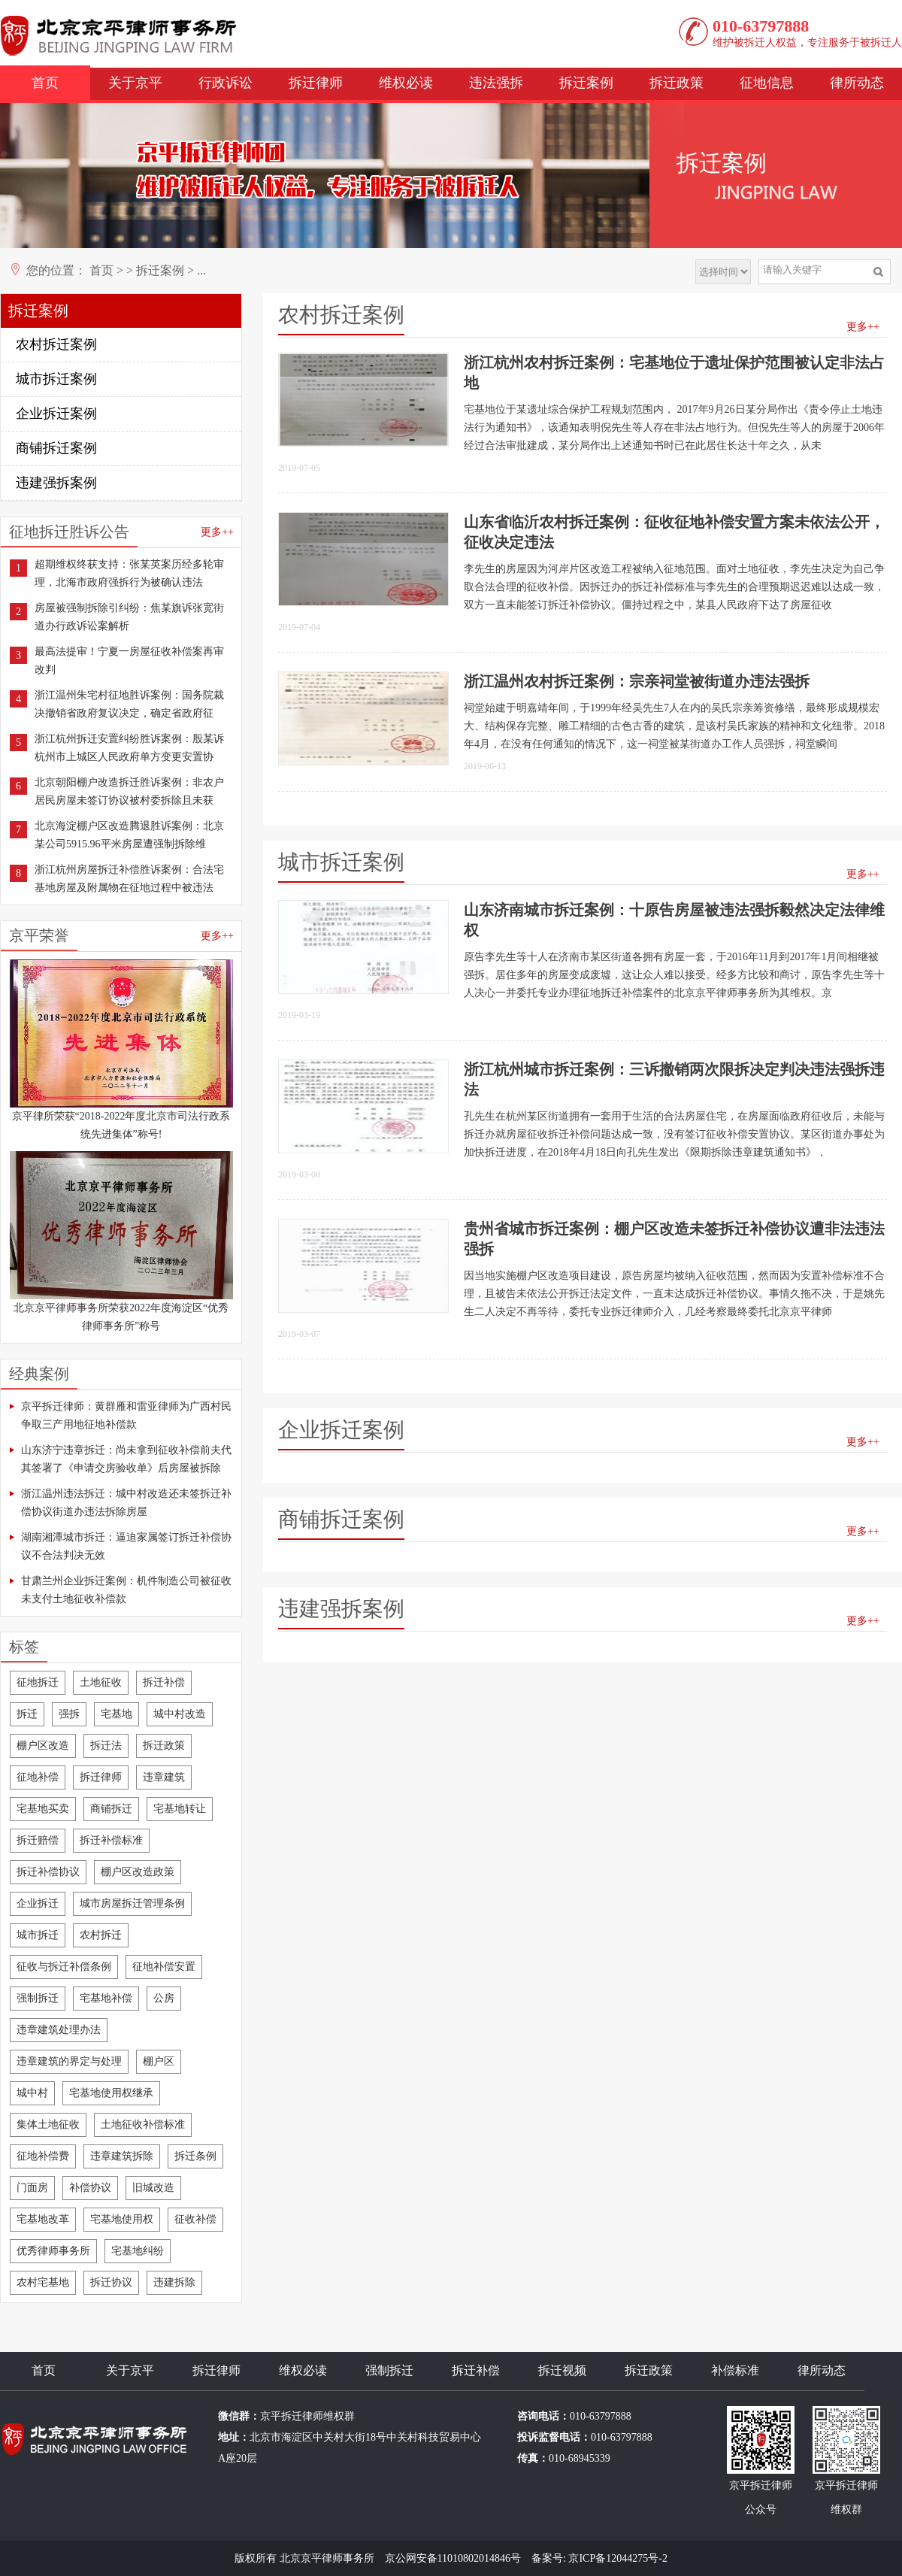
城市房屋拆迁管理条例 (132, 1903)
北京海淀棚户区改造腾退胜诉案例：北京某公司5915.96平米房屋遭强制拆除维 (129, 835)
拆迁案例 (586, 82)
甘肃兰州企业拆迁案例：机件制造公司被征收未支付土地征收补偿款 (126, 1590)
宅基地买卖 (43, 1808)
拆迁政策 (676, 82)
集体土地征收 (48, 2124)
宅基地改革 (43, 2219)
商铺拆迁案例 (56, 448)
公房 (163, 1998)
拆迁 (27, 1714)
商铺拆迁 (111, 1808)
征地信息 (767, 82)
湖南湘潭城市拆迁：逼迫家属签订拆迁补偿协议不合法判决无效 (126, 1546)
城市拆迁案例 (56, 378)
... (201, 270)
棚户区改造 (43, 1745)
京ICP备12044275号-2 (617, 2558)
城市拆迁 (38, 1935)
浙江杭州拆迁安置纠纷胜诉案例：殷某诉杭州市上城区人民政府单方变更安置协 (129, 747)
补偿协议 (90, 2187)
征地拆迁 (38, 1682)
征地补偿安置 (163, 1966)
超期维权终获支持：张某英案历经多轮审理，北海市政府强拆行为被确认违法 (129, 573)
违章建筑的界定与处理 (69, 2061)
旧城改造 (153, 2187)
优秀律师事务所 (53, 2250)
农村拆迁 (101, 1935)
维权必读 (406, 82)
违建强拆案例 (56, 482)
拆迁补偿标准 (111, 1840)
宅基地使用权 (121, 2219)
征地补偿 (38, 1777)
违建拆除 (174, 2282)
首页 (45, 82)
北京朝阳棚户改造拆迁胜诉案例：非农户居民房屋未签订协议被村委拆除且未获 (129, 791)
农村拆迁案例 (56, 344)
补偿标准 (735, 2370)
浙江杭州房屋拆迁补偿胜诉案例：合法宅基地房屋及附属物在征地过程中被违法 (129, 878)
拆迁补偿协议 (48, 1871)
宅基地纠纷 (137, 2250)
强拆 (69, 1714)
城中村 (32, 2093)
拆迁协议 (111, 2282)
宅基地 (116, 1714)
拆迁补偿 (164, 1682)
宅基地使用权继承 (111, 2093)
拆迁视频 (562, 2370)
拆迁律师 (316, 82)
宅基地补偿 (106, 1998)
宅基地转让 (179, 1808)
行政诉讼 (225, 82)
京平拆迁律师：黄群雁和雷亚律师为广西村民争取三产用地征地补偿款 (126, 1415)
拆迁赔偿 (38, 1840)
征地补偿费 (43, 2156)
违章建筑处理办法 (59, 2029)
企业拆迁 (38, 1903)
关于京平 (135, 82)
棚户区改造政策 (137, 1871)
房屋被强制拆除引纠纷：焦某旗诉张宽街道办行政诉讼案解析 (129, 617)
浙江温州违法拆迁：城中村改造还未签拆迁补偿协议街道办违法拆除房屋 (126, 1502)
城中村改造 (179, 1714)
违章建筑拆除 (121, 2156)
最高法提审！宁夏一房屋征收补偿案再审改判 (129, 660)
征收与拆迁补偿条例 (64, 1966)
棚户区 (158, 2061)
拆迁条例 (195, 2156)
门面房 (32, 2187)
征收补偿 (195, 2219)
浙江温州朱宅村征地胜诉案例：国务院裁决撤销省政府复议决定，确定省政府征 (129, 704)
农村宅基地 (43, 2282)
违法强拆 (496, 82)
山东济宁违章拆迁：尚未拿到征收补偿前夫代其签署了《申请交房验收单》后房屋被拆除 (126, 1459)
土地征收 (101, 1682)
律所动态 (857, 82)
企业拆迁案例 (56, 413)
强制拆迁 (38, 1998)
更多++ (217, 532)
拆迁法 (106, 1745)
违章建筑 (164, 1777)
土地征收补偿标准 (143, 2124)
